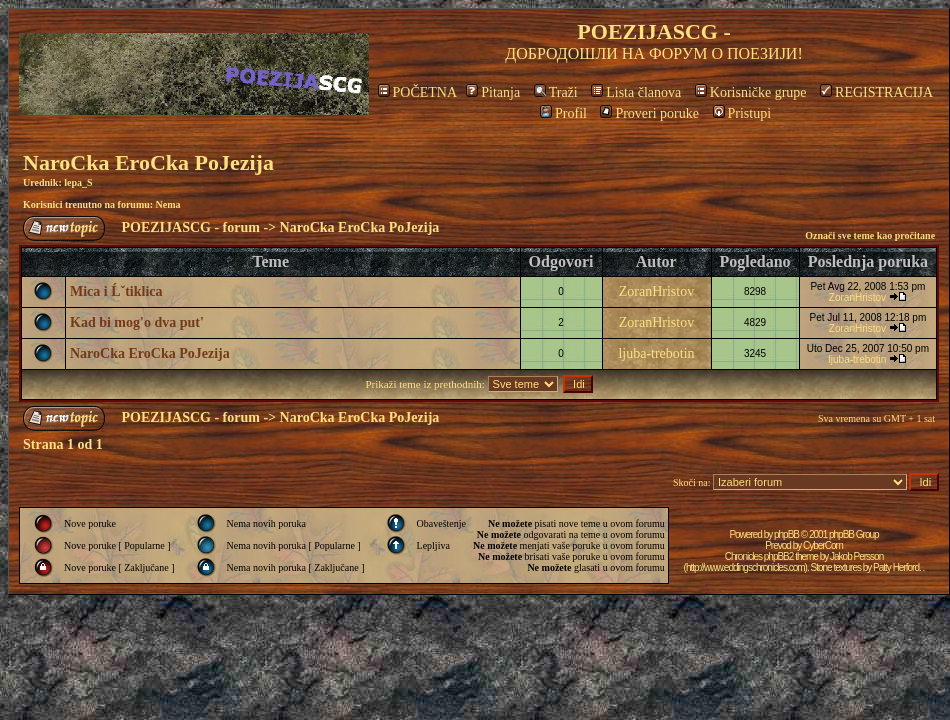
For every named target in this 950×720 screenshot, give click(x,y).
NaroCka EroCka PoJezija (148, 162)
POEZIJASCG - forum (191, 227)
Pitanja (493, 92)
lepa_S (78, 182)
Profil (563, 113)
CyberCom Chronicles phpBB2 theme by (784, 551)
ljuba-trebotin (656, 353)
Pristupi (742, 113)
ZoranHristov (656, 291)
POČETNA (417, 92)
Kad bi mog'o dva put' (137, 322)
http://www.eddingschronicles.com (745, 567)
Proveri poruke (649, 113)
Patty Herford (896, 567)
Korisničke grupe (751, 92)
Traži (556, 92)
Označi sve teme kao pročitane (870, 235)
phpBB (786, 534)
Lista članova (636, 92)
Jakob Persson (856, 556)
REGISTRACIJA (876, 92)
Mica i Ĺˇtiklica (116, 291)
